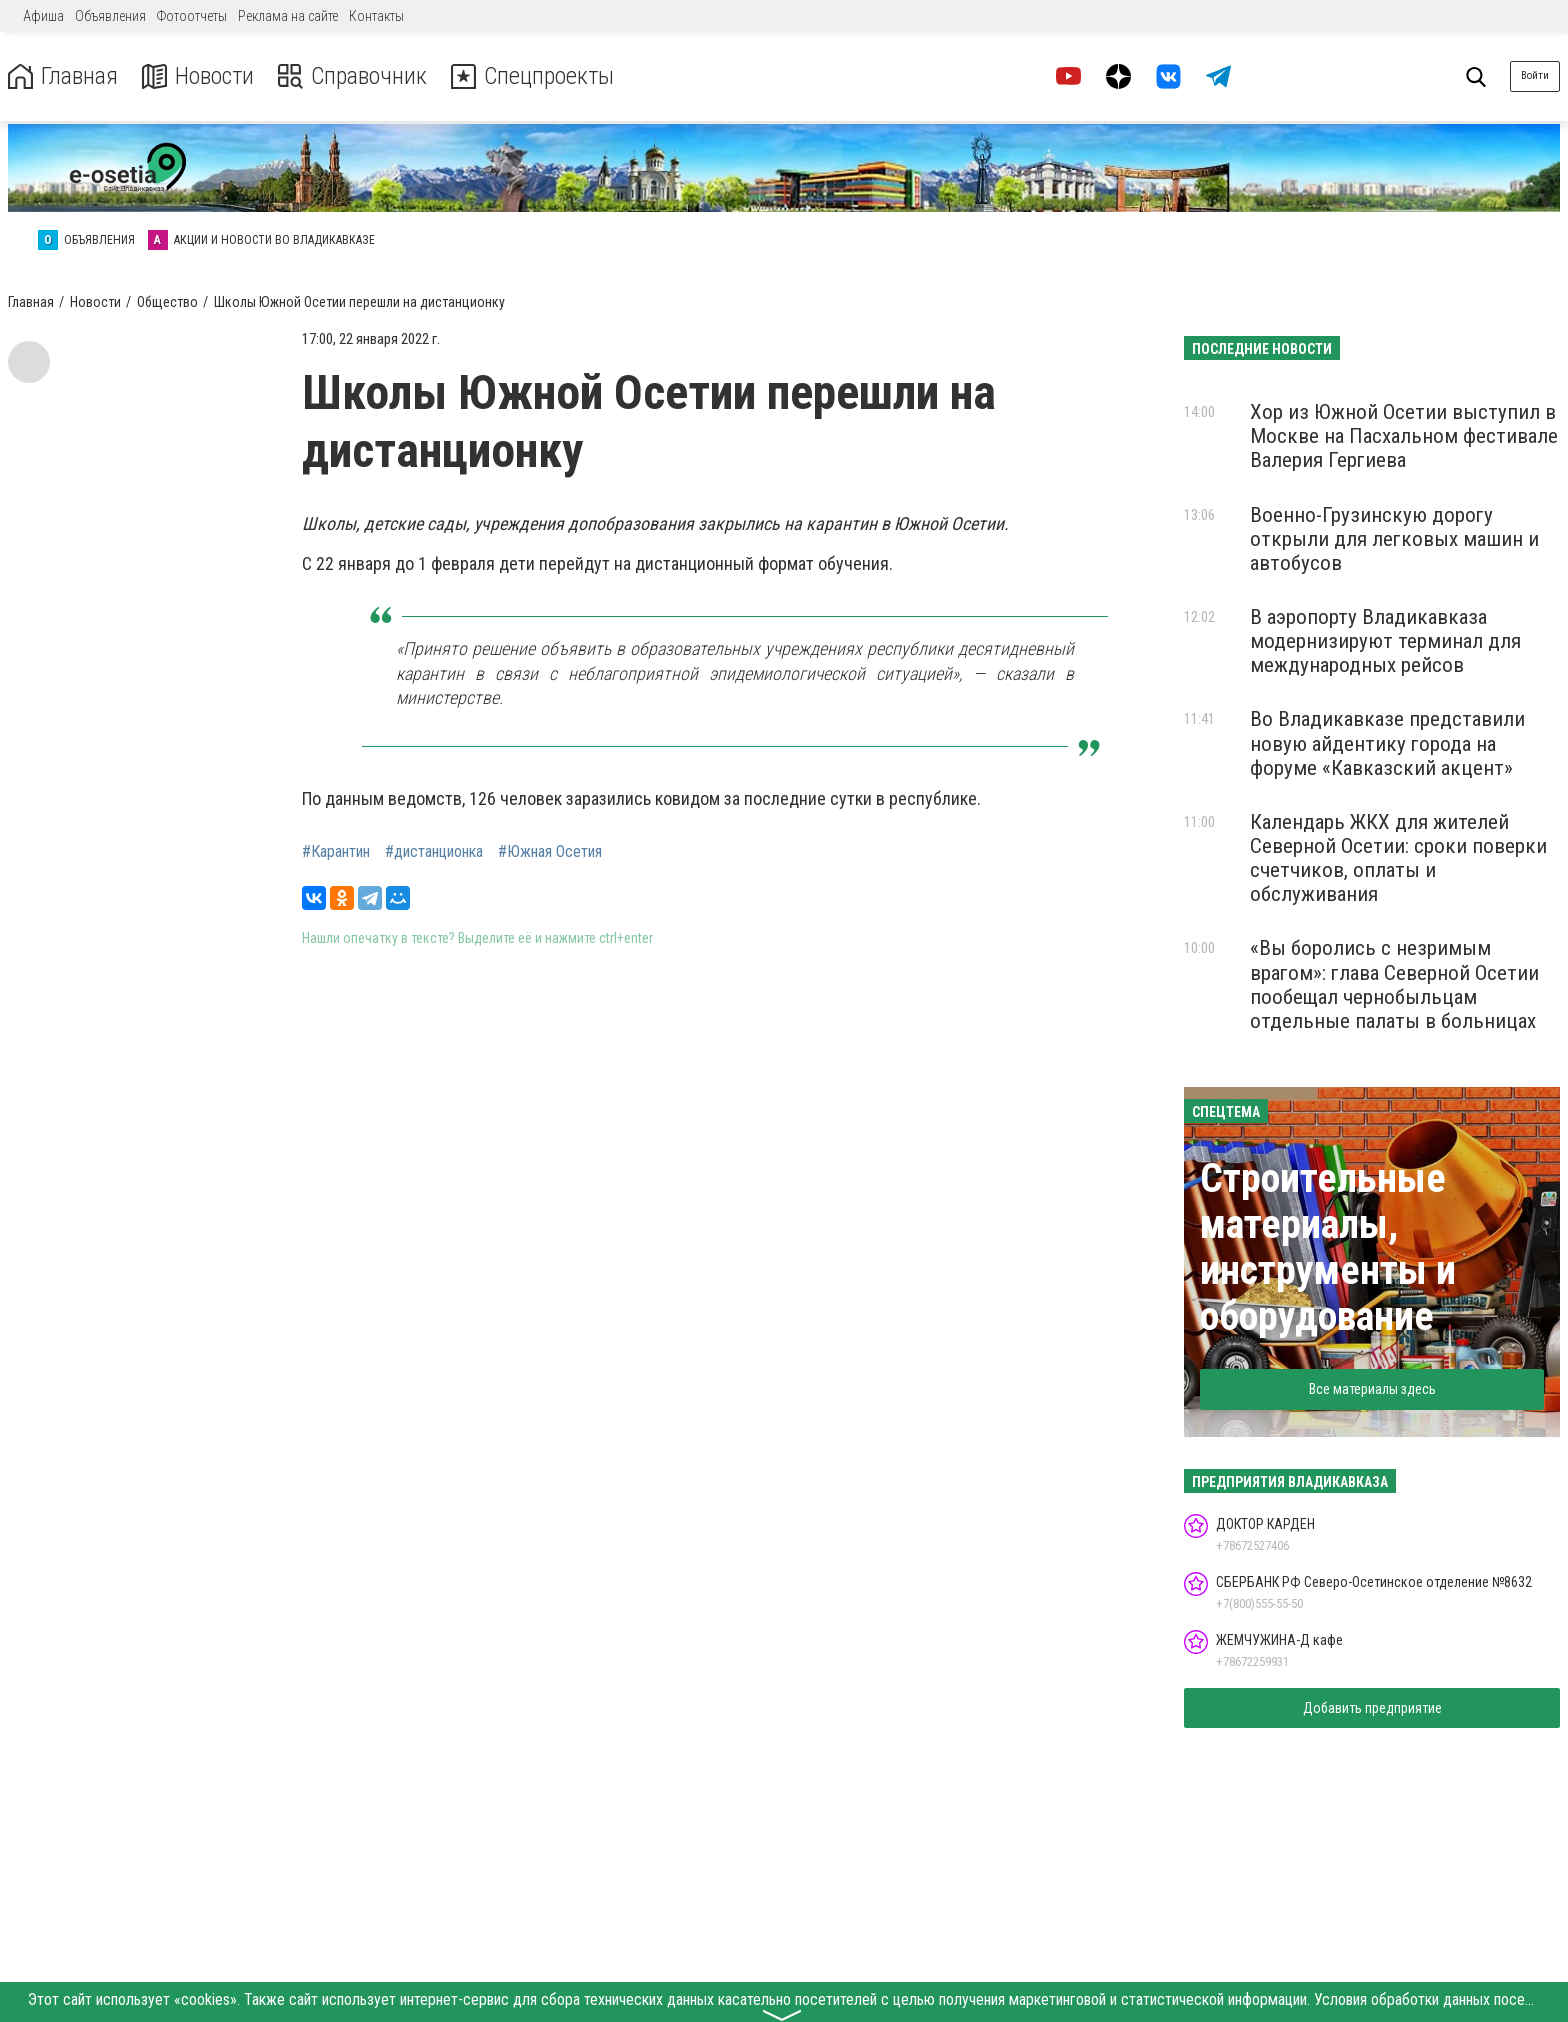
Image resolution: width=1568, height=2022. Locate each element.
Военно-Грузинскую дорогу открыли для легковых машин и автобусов (1394, 539)
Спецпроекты (534, 76)
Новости (198, 76)
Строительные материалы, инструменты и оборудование (1328, 1247)
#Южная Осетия (550, 852)
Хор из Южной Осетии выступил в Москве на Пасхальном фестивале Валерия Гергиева (1404, 436)
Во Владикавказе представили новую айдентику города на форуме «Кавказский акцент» (1387, 743)
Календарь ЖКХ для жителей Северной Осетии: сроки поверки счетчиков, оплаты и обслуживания (1398, 858)
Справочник (353, 76)
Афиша (43, 16)
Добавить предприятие (1372, 1708)
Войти (1535, 75)
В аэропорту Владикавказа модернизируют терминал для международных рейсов (1385, 641)
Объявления (110, 16)
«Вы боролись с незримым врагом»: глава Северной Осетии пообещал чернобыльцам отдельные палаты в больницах (1394, 984)
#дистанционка (434, 852)
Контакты (376, 16)
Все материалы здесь (1372, 1389)
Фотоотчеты (192, 16)
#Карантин (336, 852)
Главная (63, 76)
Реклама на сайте (288, 16)
